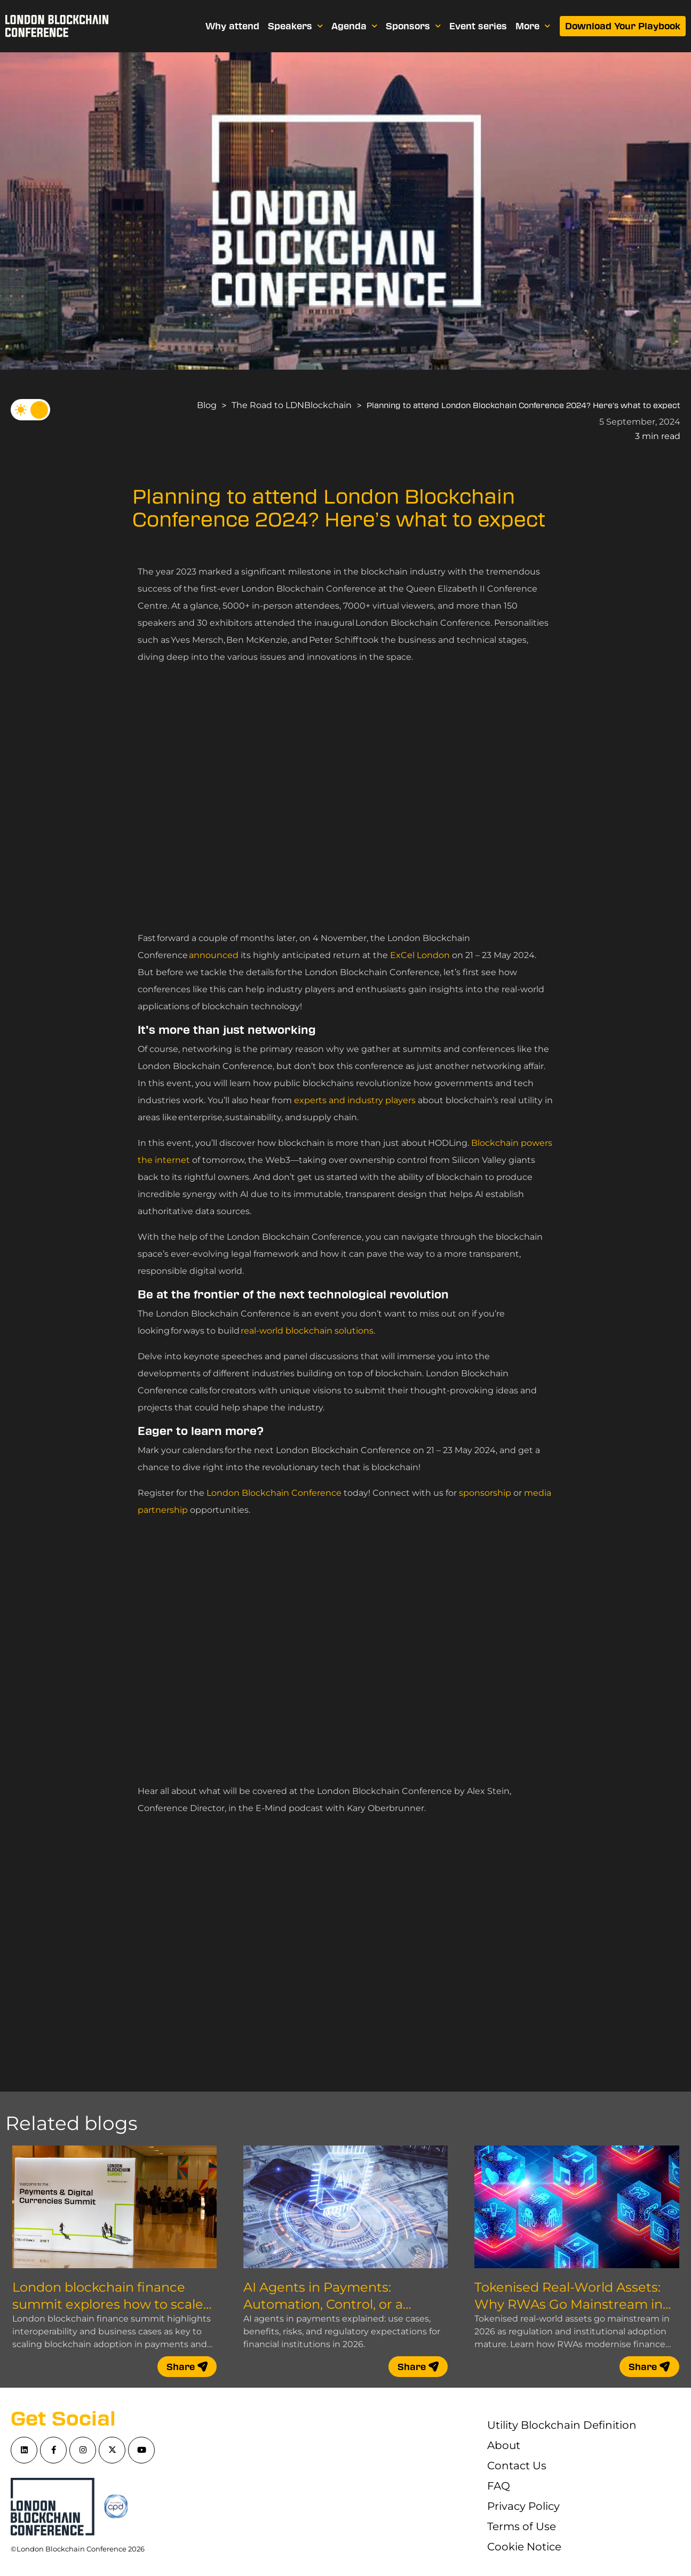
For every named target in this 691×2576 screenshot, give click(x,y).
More (532, 26)
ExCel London (420, 955)
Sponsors (413, 26)
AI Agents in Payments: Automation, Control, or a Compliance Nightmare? (323, 2304)
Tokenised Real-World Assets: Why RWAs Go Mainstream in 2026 (568, 2304)
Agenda (354, 26)
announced (214, 955)
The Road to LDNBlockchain (292, 405)
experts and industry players (355, 1100)
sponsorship (485, 1493)
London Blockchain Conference (273, 1493)
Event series (478, 26)
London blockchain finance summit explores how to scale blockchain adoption (107, 2304)
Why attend (232, 26)
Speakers (295, 26)
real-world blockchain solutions (307, 1331)
